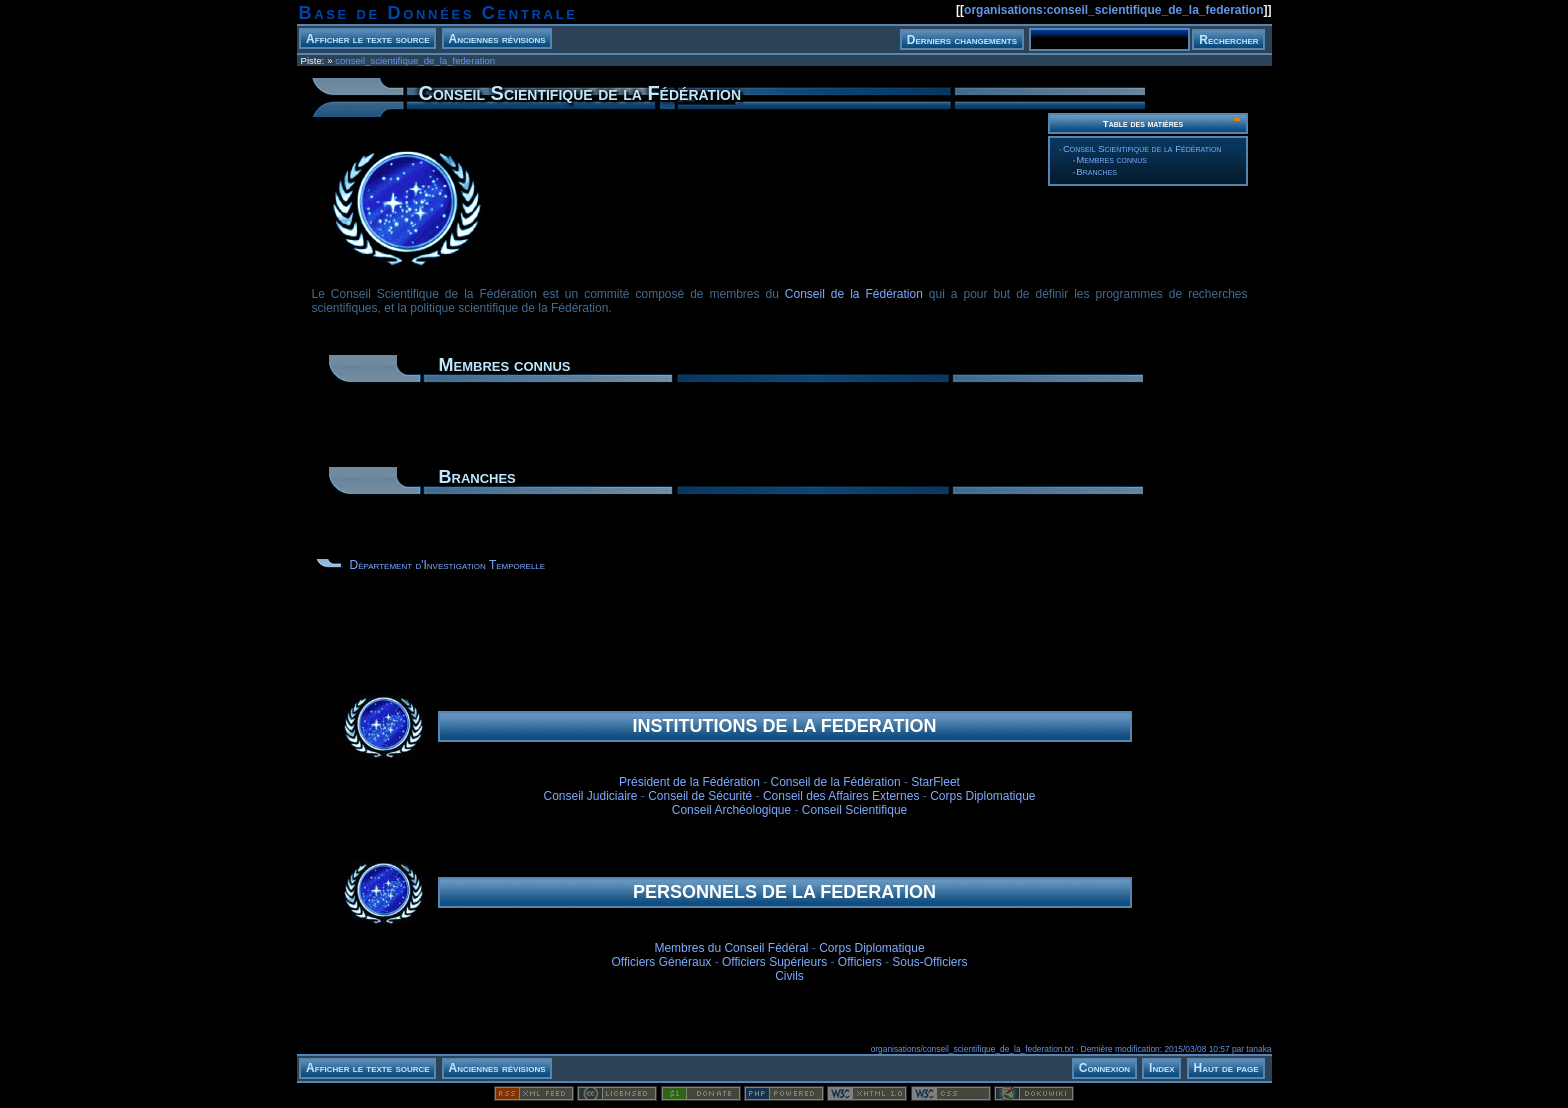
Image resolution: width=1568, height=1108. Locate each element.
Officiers (860, 962)
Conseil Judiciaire (590, 796)
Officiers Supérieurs (774, 962)
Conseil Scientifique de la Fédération (1142, 148)
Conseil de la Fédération (854, 294)
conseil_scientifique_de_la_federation (415, 60)
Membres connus (1111, 159)
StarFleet (935, 782)
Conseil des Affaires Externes (841, 796)
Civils (789, 976)
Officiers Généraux (662, 962)
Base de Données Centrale (438, 13)
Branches (1096, 171)
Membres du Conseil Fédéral (731, 948)
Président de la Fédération (689, 782)
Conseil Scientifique (854, 810)
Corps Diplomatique (982, 796)
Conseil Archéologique (731, 810)
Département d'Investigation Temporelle (448, 565)
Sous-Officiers (929, 962)
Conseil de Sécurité (700, 796)
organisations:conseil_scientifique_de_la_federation (1113, 10)
